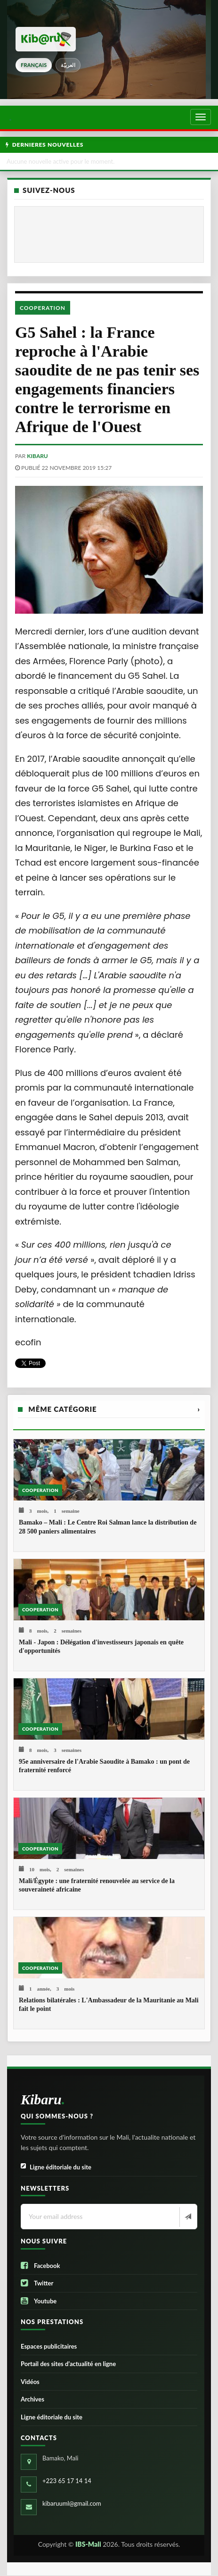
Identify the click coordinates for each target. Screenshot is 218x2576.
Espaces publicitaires (49, 2346)
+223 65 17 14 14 (66, 2480)
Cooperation (42, 307)
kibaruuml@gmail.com (71, 2503)
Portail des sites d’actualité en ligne (68, 2364)
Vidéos (30, 2381)
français (34, 65)
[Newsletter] (187, 2217)
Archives (32, 2399)
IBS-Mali (88, 2544)
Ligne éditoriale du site (56, 2167)
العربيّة (68, 65)
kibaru (37, 455)
